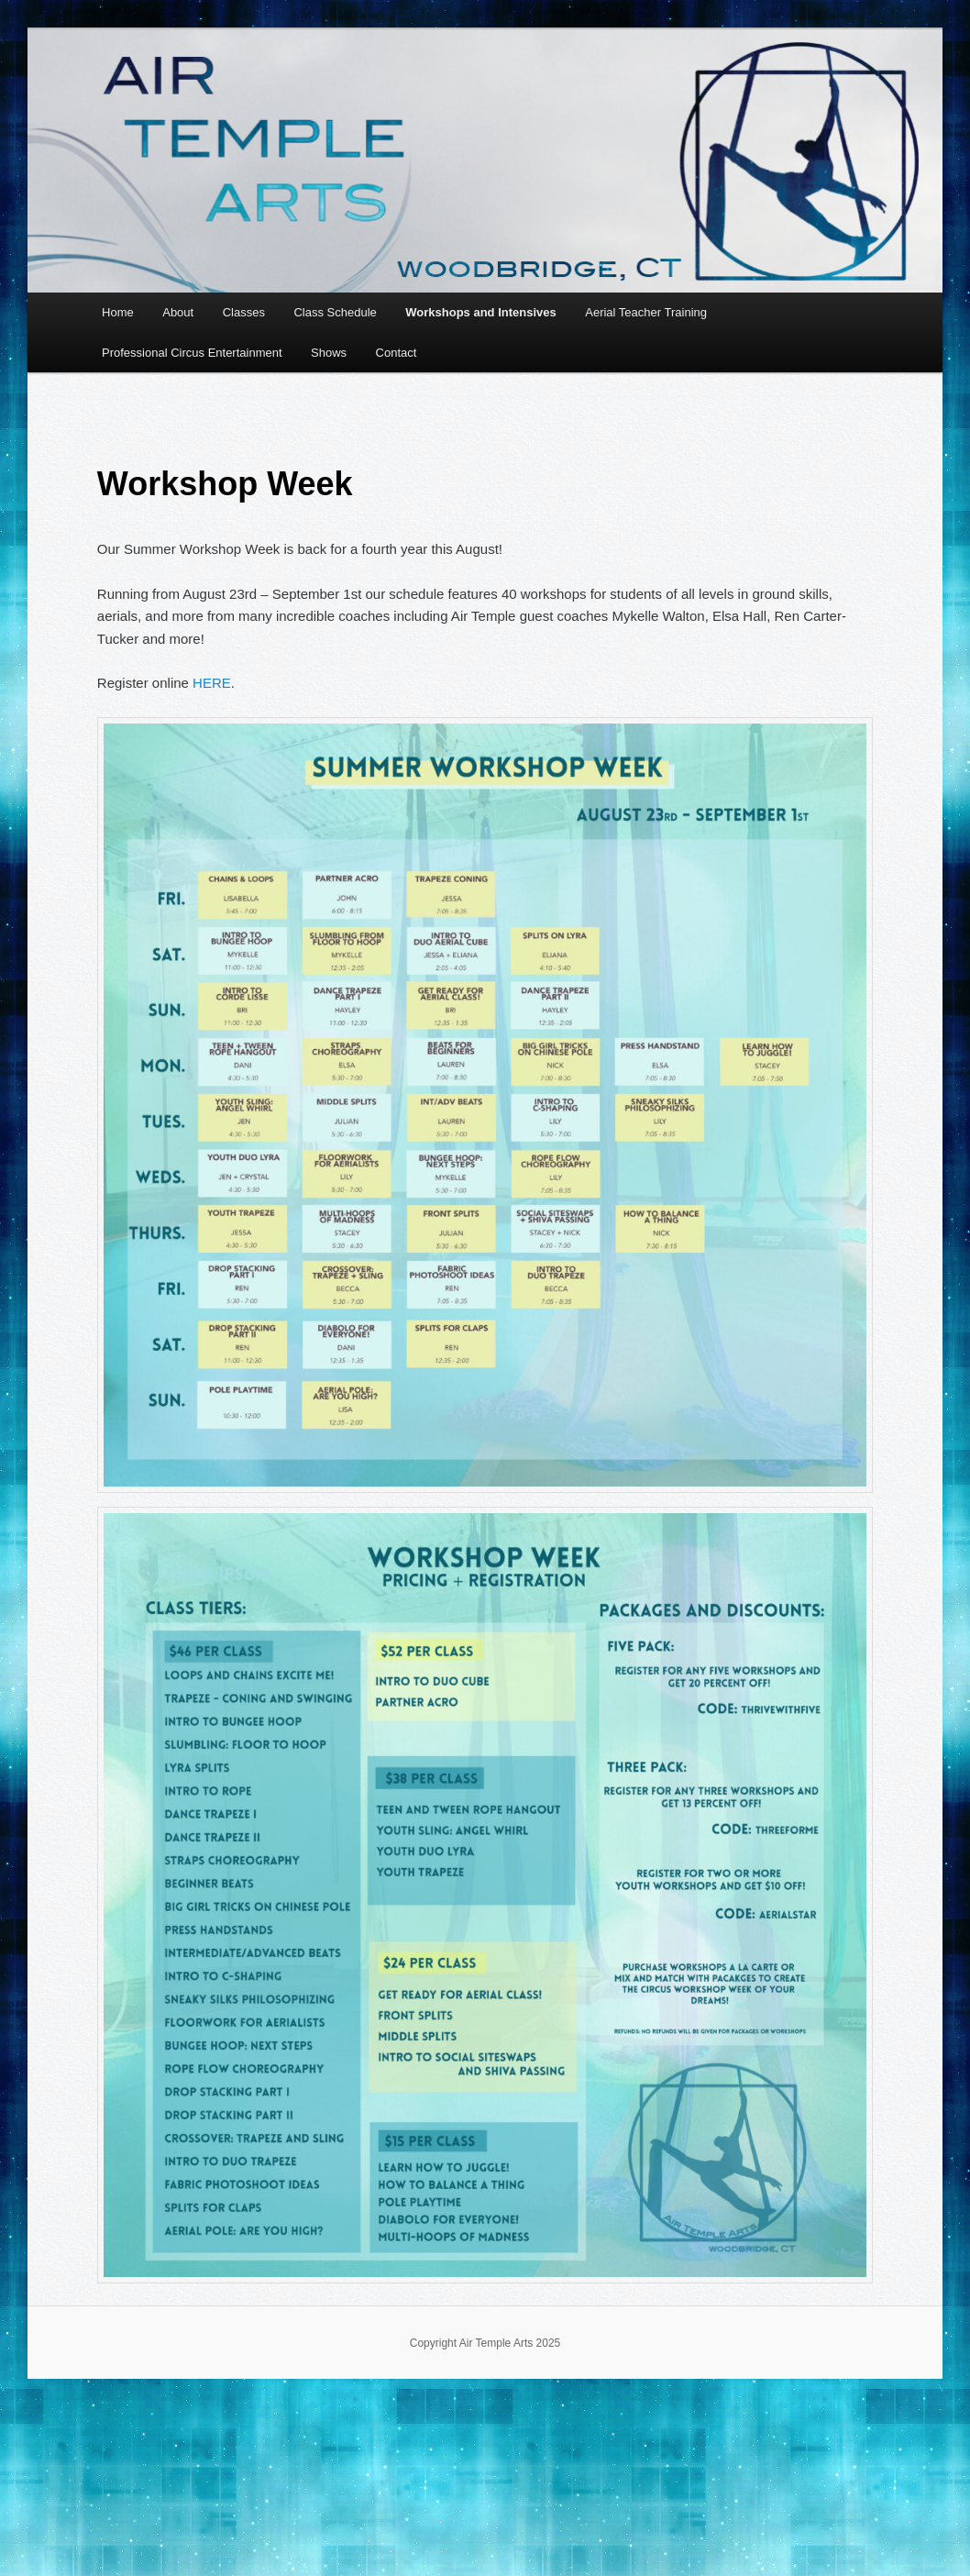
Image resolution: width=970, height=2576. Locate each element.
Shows (329, 352)
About (177, 312)
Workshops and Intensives (480, 312)
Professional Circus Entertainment (192, 352)
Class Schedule (334, 312)
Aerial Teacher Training (646, 312)
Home (118, 312)
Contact (396, 352)
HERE (212, 683)
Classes (244, 312)
